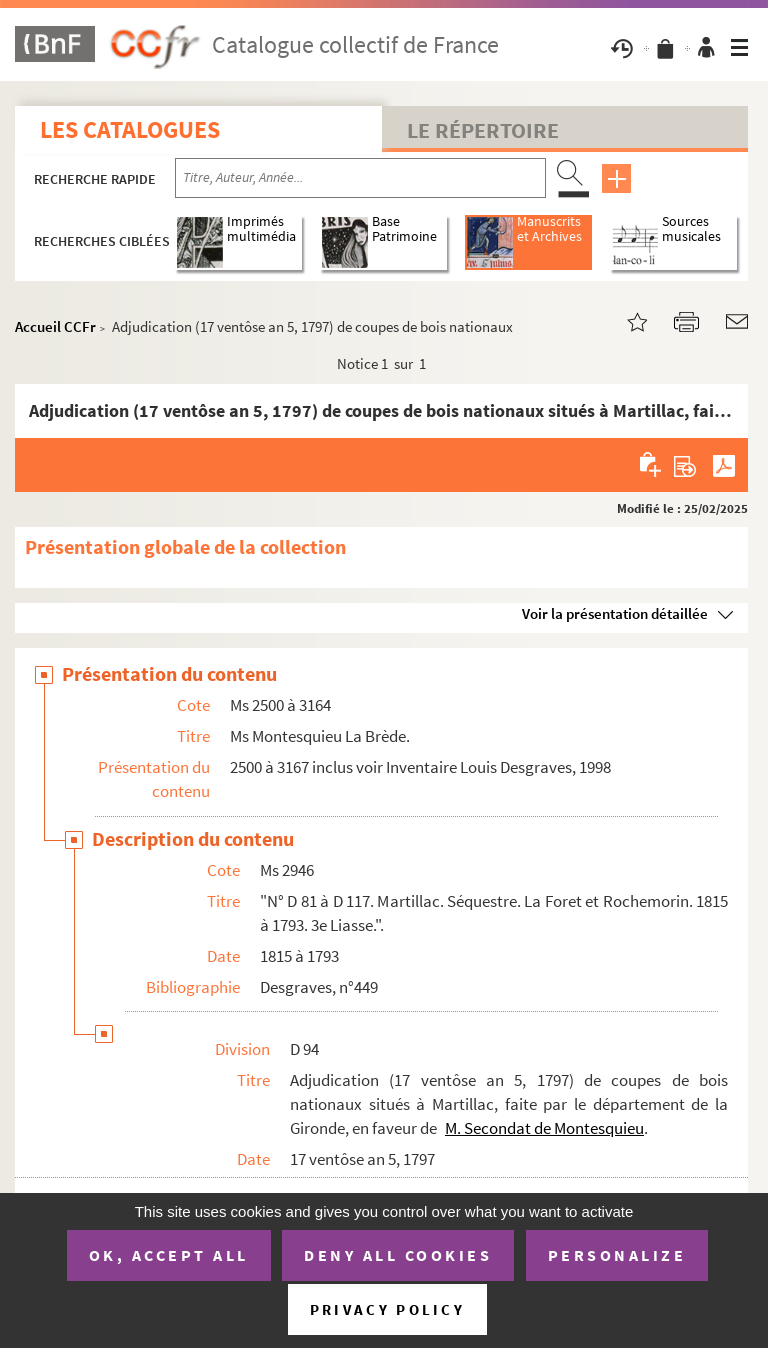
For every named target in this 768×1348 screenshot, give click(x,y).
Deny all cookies (398, 1255)
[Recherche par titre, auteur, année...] (360, 178)
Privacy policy (387, 1309)
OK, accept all (169, 1255)
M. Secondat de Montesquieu (544, 1128)
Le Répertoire (483, 130)
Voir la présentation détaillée (615, 613)
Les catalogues (130, 129)
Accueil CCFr (55, 326)
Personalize (617, 1255)
